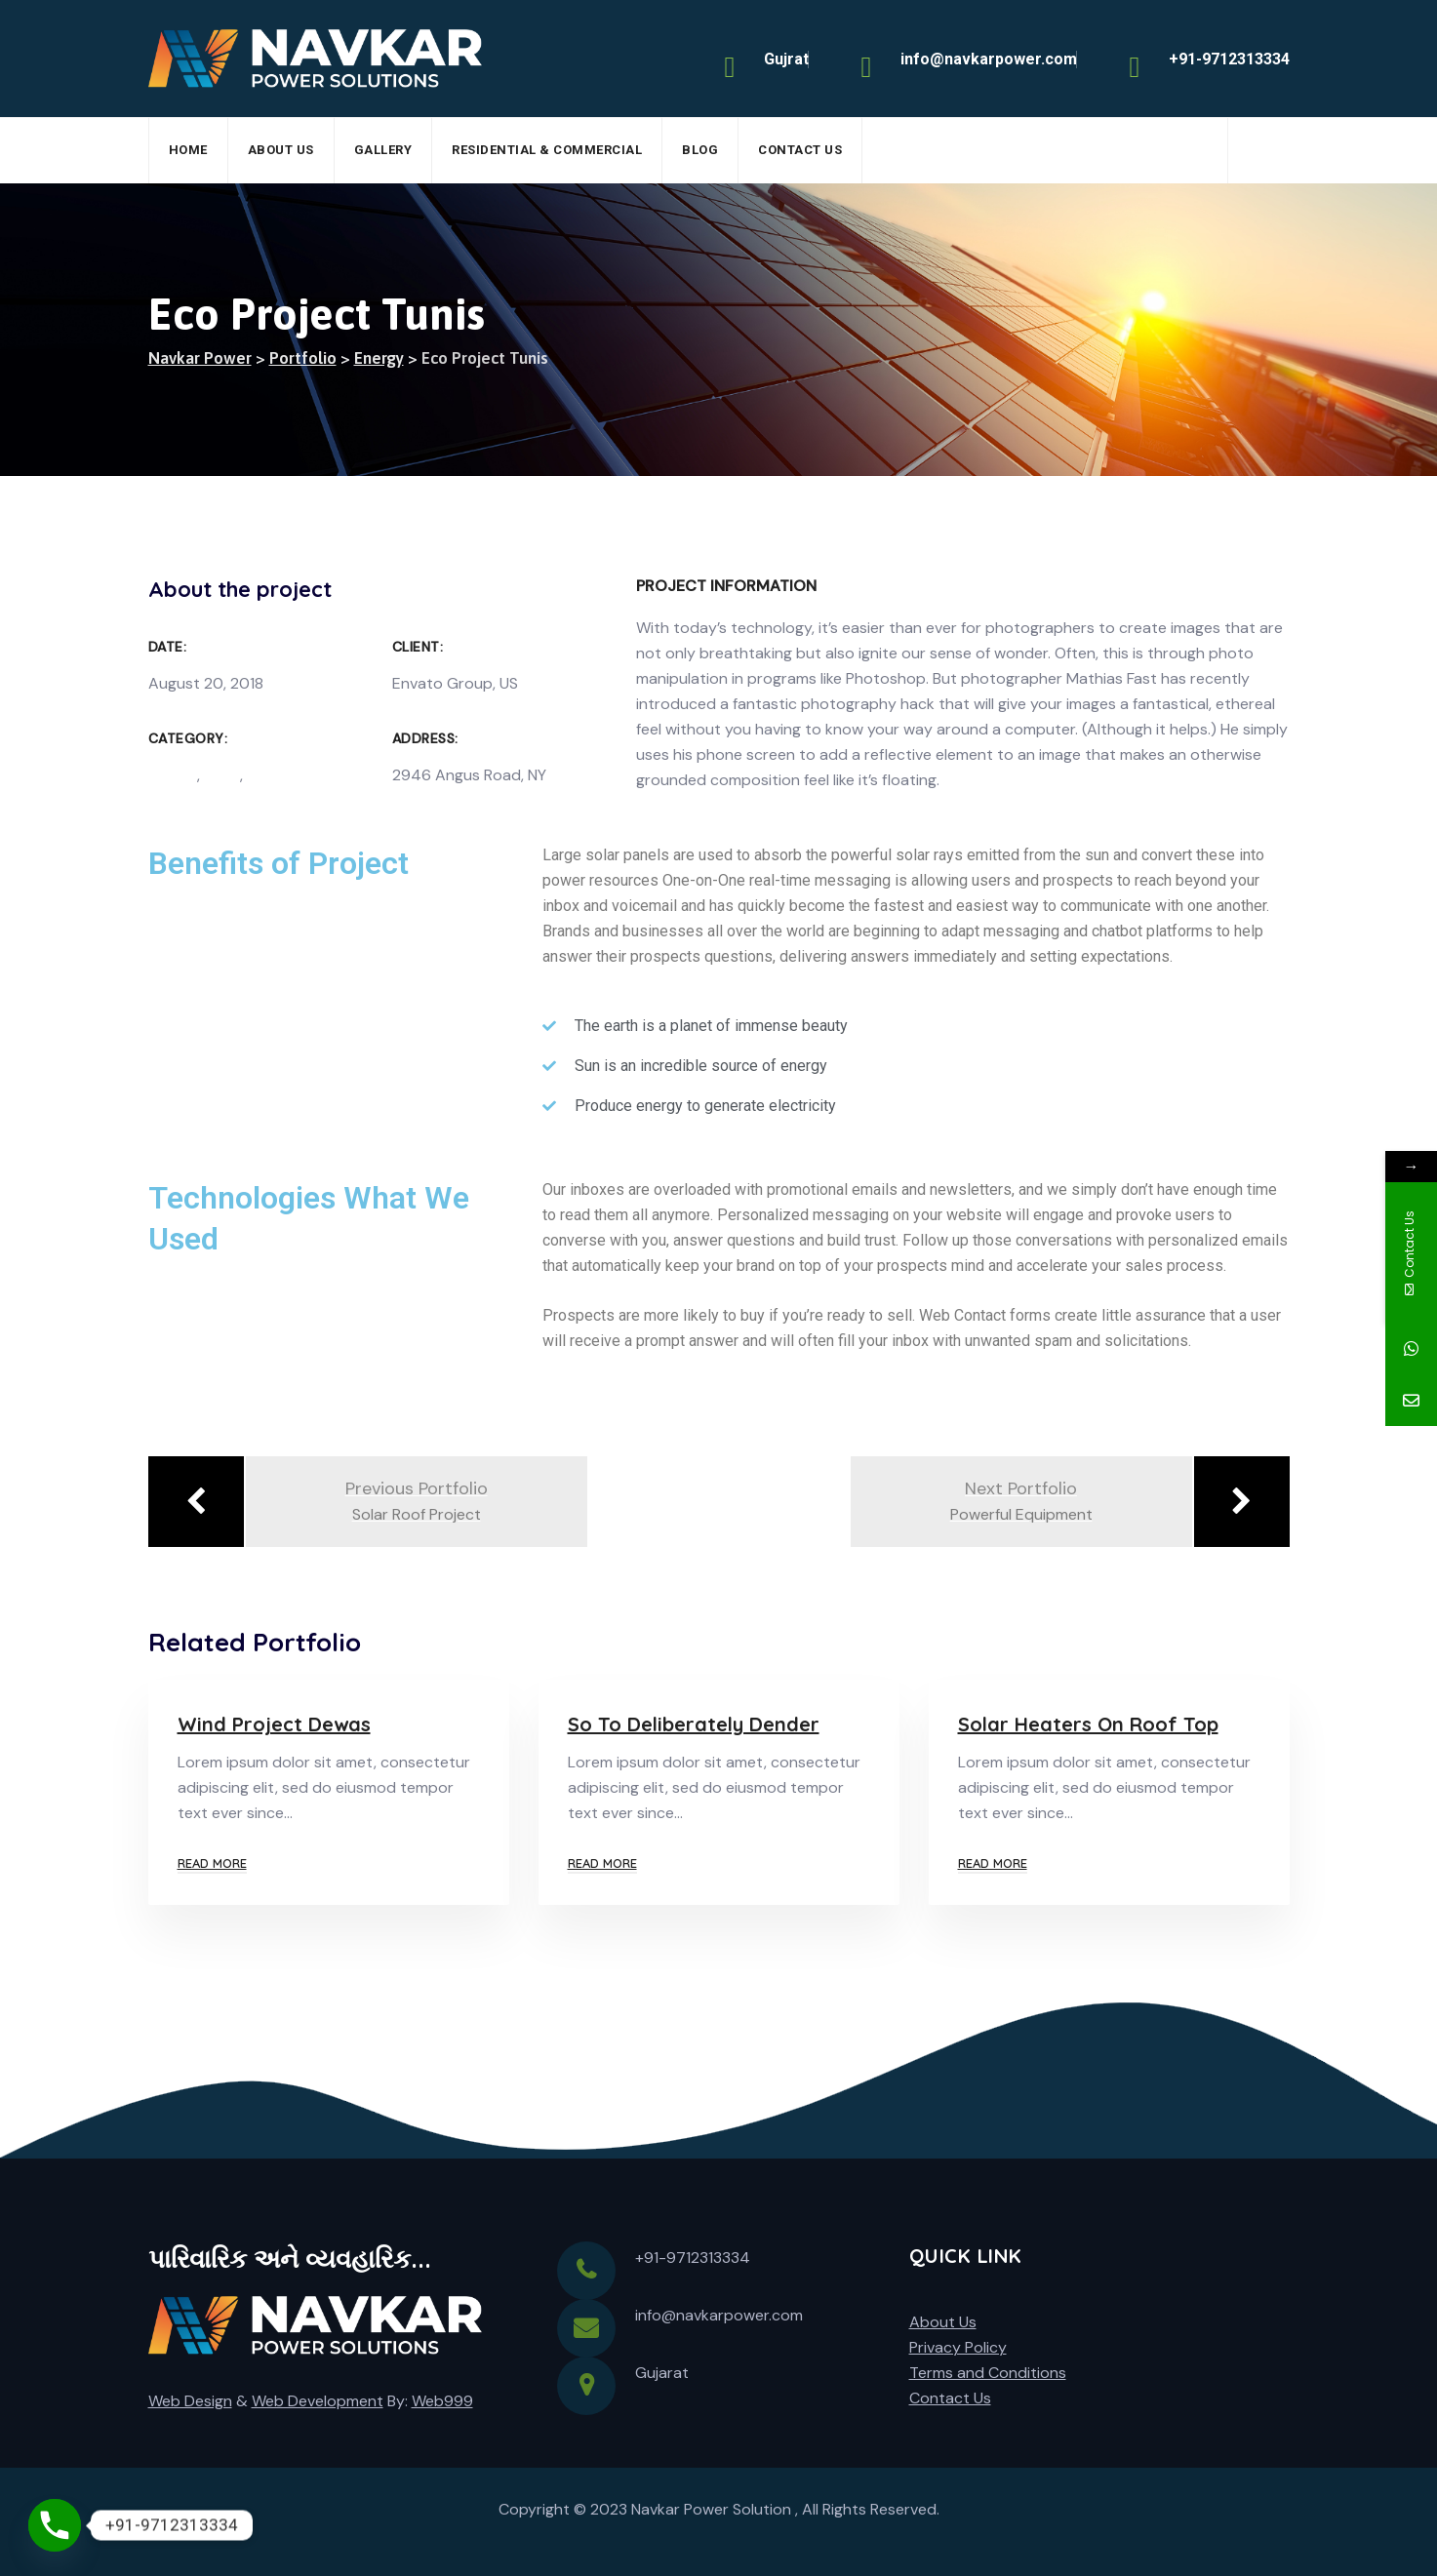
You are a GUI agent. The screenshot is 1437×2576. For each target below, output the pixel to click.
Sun (260, 775)
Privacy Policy (958, 2347)
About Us (281, 149)
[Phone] (54, 2525)
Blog (700, 149)
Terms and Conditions (987, 2372)
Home (188, 149)
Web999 (442, 2401)
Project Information (726, 585)
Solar (222, 775)
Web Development (317, 2401)
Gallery (383, 149)
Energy (172, 775)
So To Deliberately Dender (693, 1724)
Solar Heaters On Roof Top (1088, 1724)
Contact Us (800, 149)
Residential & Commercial (547, 149)
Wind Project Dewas (274, 1724)
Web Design (190, 2401)
